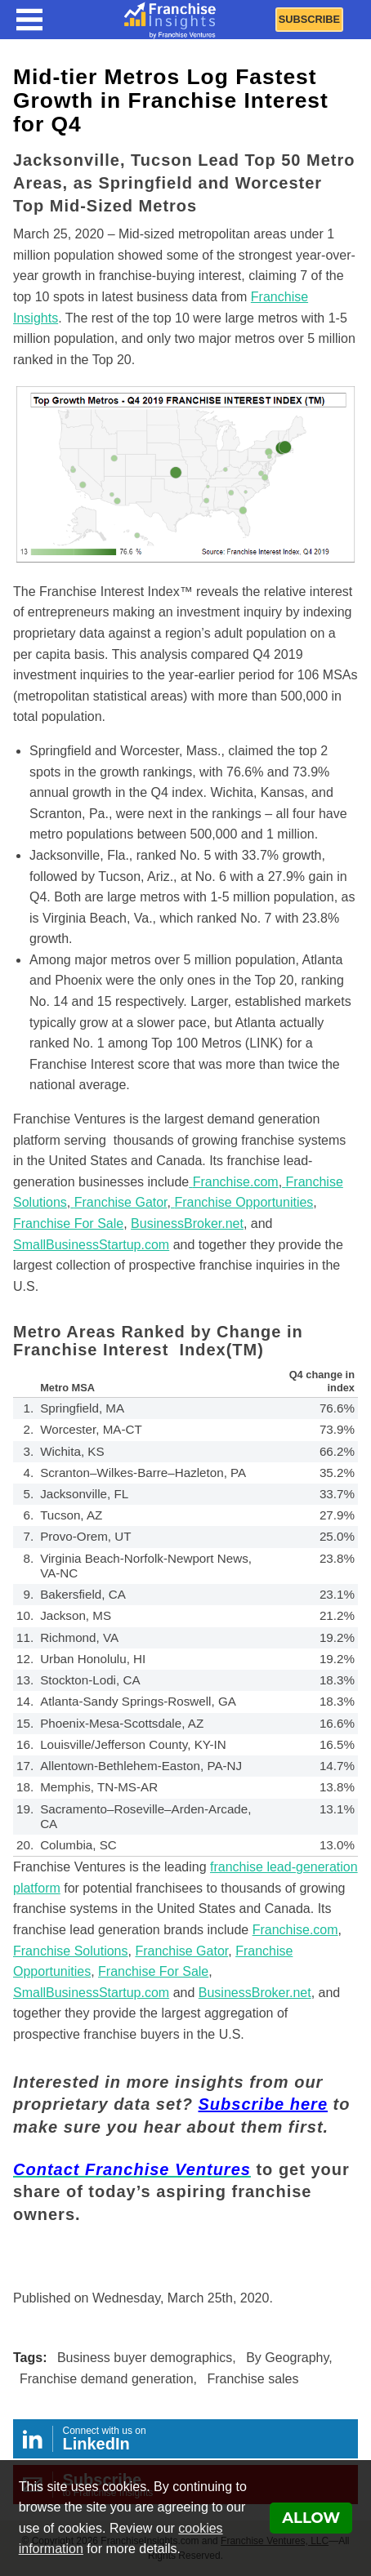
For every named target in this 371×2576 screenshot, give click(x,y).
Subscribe (309, 19)
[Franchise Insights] (170, 19)
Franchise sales (252, 2379)
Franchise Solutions (70, 1951)
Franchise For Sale (153, 1971)
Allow (311, 2518)
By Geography (287, 2358)
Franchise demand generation (107, 2379)
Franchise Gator (181, 1951)
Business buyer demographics (144, 2358)
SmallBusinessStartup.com (91, 1993)
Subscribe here (264, 2104)
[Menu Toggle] (29, 19)
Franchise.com (295, 1930)
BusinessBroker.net (255, 1993)
